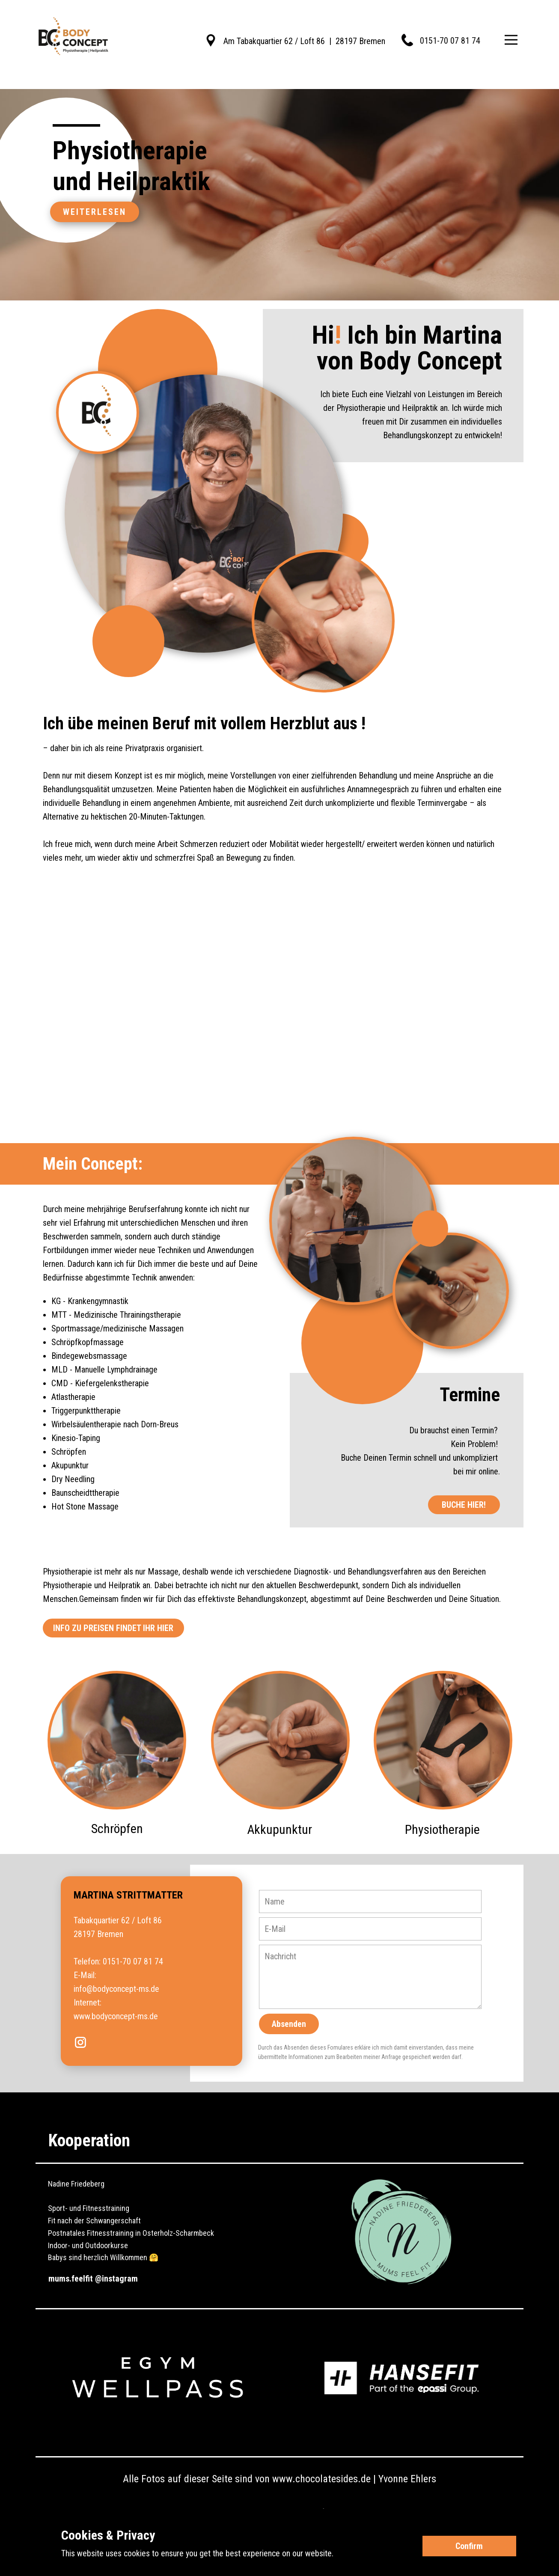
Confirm (469, 2546)
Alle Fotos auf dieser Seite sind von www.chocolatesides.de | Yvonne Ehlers (279, 2479)
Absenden (289, 2024)
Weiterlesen (94, 212)
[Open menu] (511, 39)
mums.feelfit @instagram (93, 2278)
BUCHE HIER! (464, 1505)
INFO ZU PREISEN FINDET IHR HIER (113, 1628)
